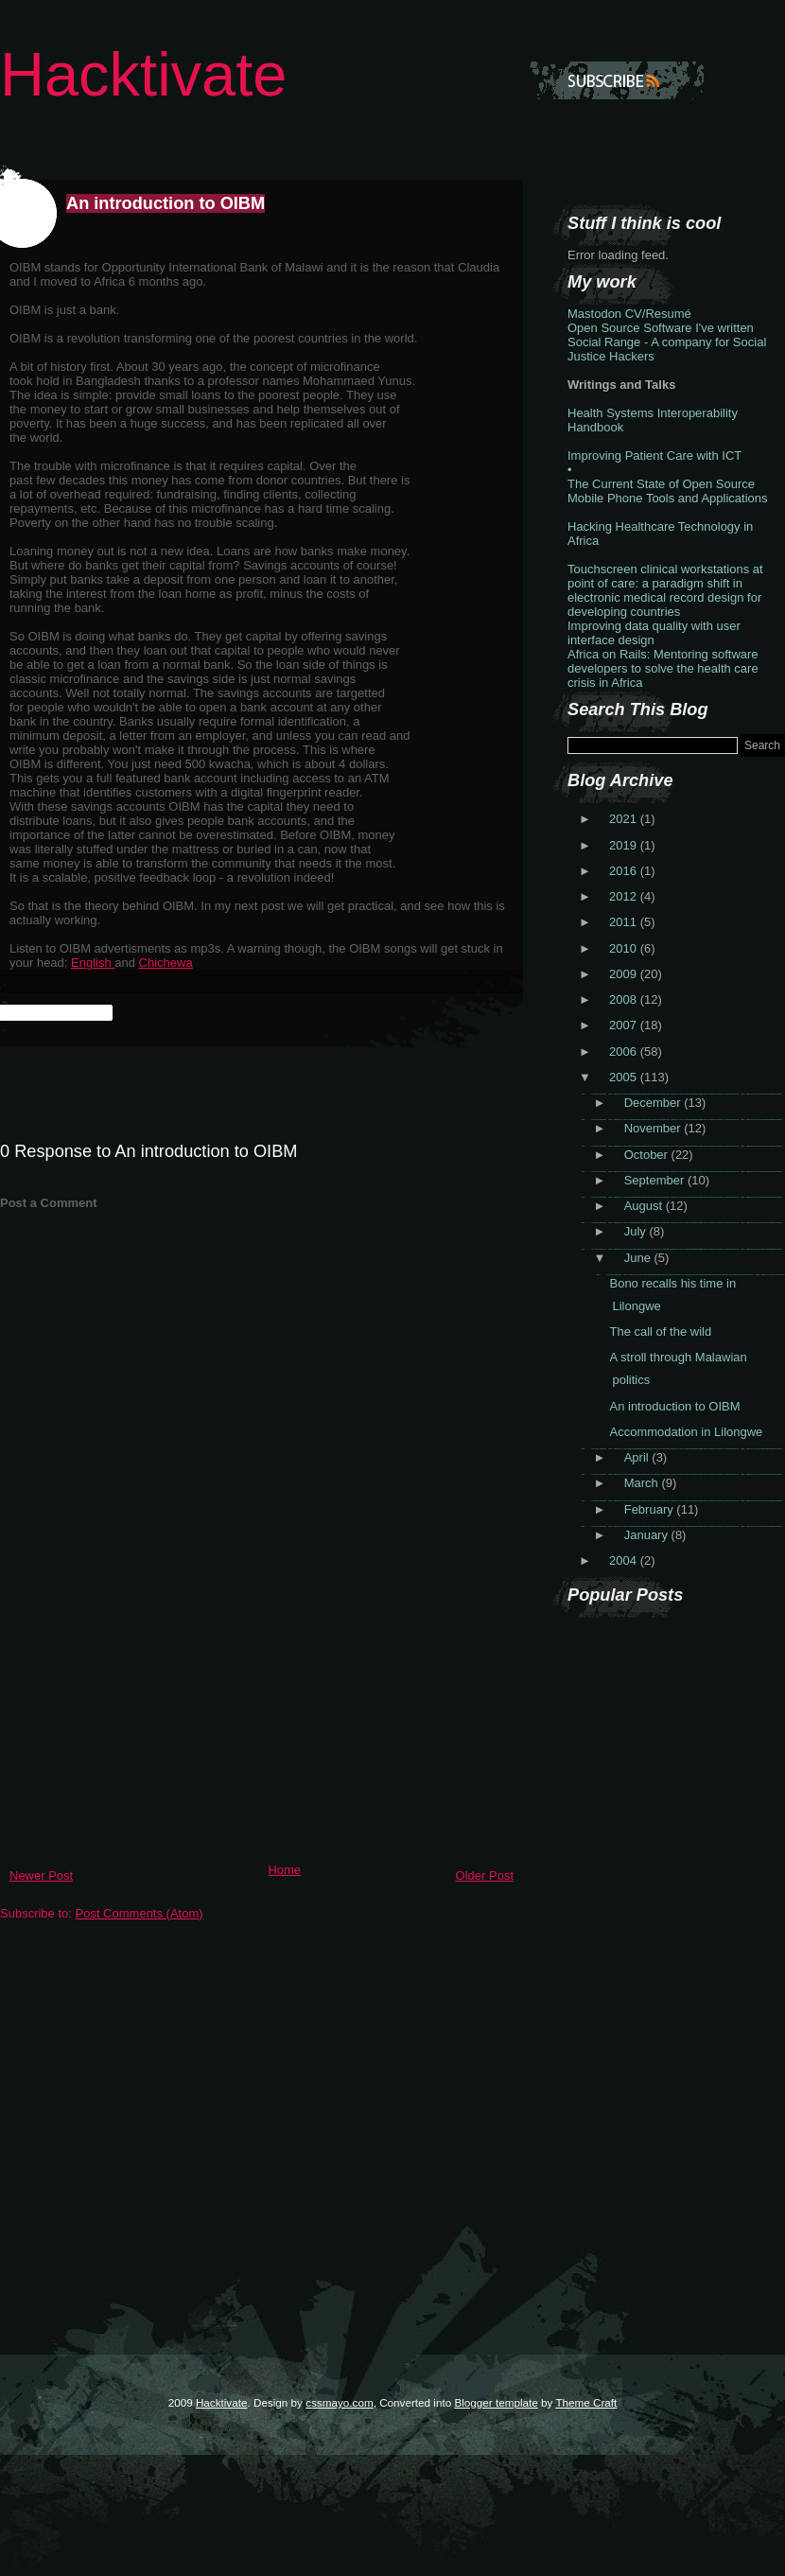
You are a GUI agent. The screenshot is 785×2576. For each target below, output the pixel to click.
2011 (624, 922)
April (638, 1457)
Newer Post (41, 1875)
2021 (624, 819)
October (648, 1155)
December (654, 1102)
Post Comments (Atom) (139, 1913)
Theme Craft (586, 2402)
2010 (624, 948)
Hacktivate (143, 74)
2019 (624, 845)
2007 (624, 1025)
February (650, 1509)
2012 (624, 896)
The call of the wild (660, 1331)
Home (284, 1870)
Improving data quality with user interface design (654, 633)
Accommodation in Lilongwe (685, 1432)
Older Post (485, 1875)
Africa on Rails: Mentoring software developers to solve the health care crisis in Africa (663, 668)
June (639, 1258)
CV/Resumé (658, 314)
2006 (624, 1051)
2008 (624, 999)
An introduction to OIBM (165, 203)
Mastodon (594, 314)
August (645, 1206)
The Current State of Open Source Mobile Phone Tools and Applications (667, 491)
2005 (624, 1077)
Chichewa (166, 962)
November (654, 1128)
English (92, 962)
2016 (624, 871)
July (637, 1231)
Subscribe (617, 80)
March (643, 1483)
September (656, 1180)
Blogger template (495, 2402)
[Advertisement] (142, 1722)
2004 (624, 1560)
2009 (624, 974)
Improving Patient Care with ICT (654, 455)
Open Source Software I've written (660, 328)
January (648, 1535)
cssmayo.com (339, 2402)
